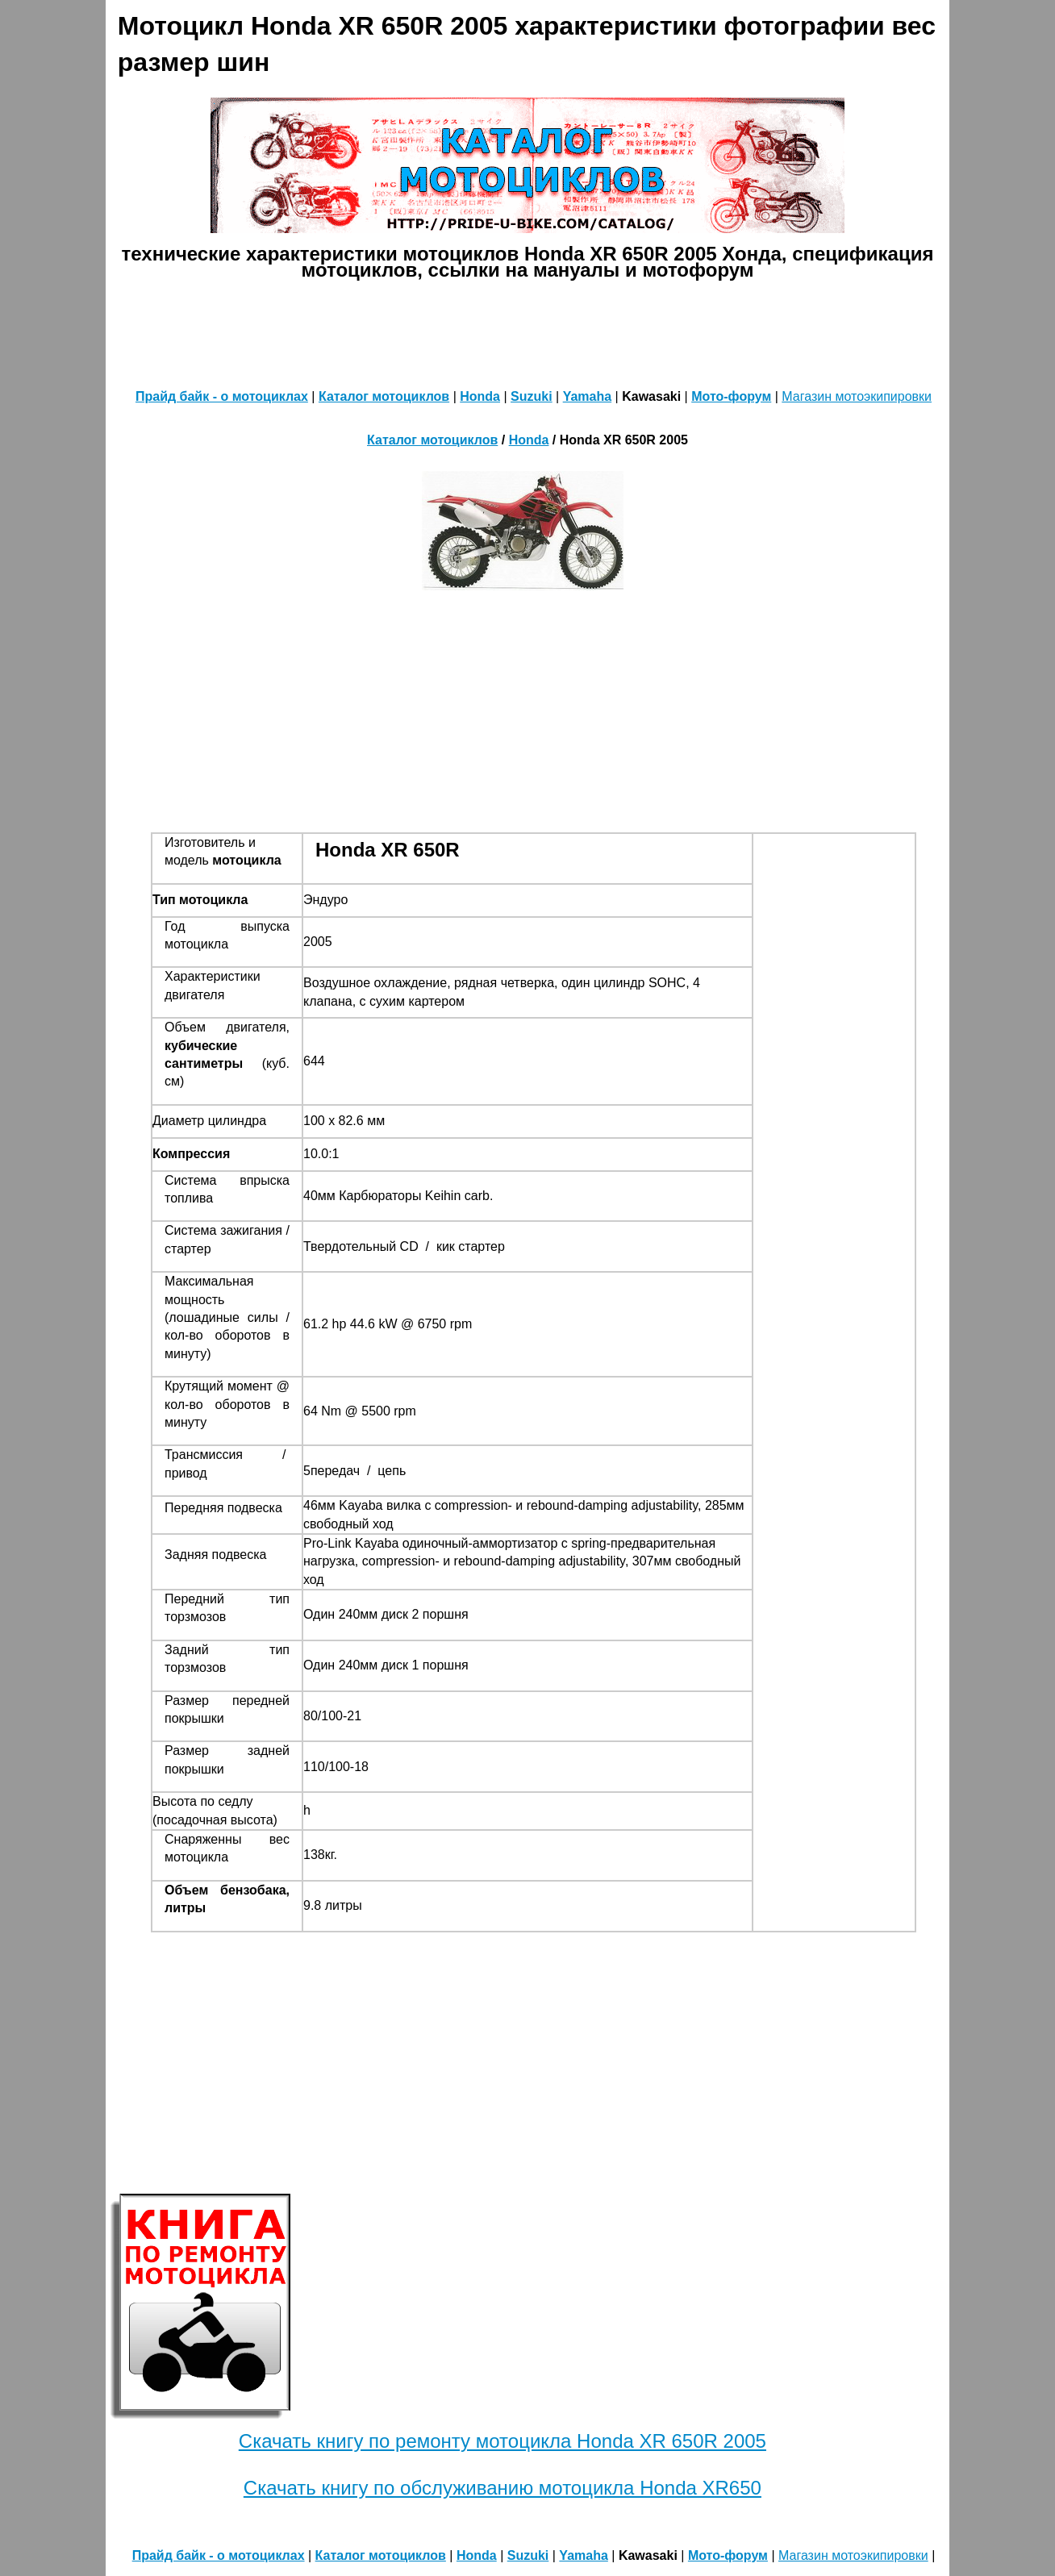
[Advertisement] (527, 330)
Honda (480, 396)
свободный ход (348, 1524)
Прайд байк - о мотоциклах (222, 396)
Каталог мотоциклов (384, 396)
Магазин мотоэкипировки (857, 396)
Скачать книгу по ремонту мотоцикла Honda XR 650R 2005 (502, 2441)
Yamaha (587, 396)
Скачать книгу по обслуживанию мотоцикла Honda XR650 (502, 2488)
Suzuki (532, 396)
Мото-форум (731, 396)
